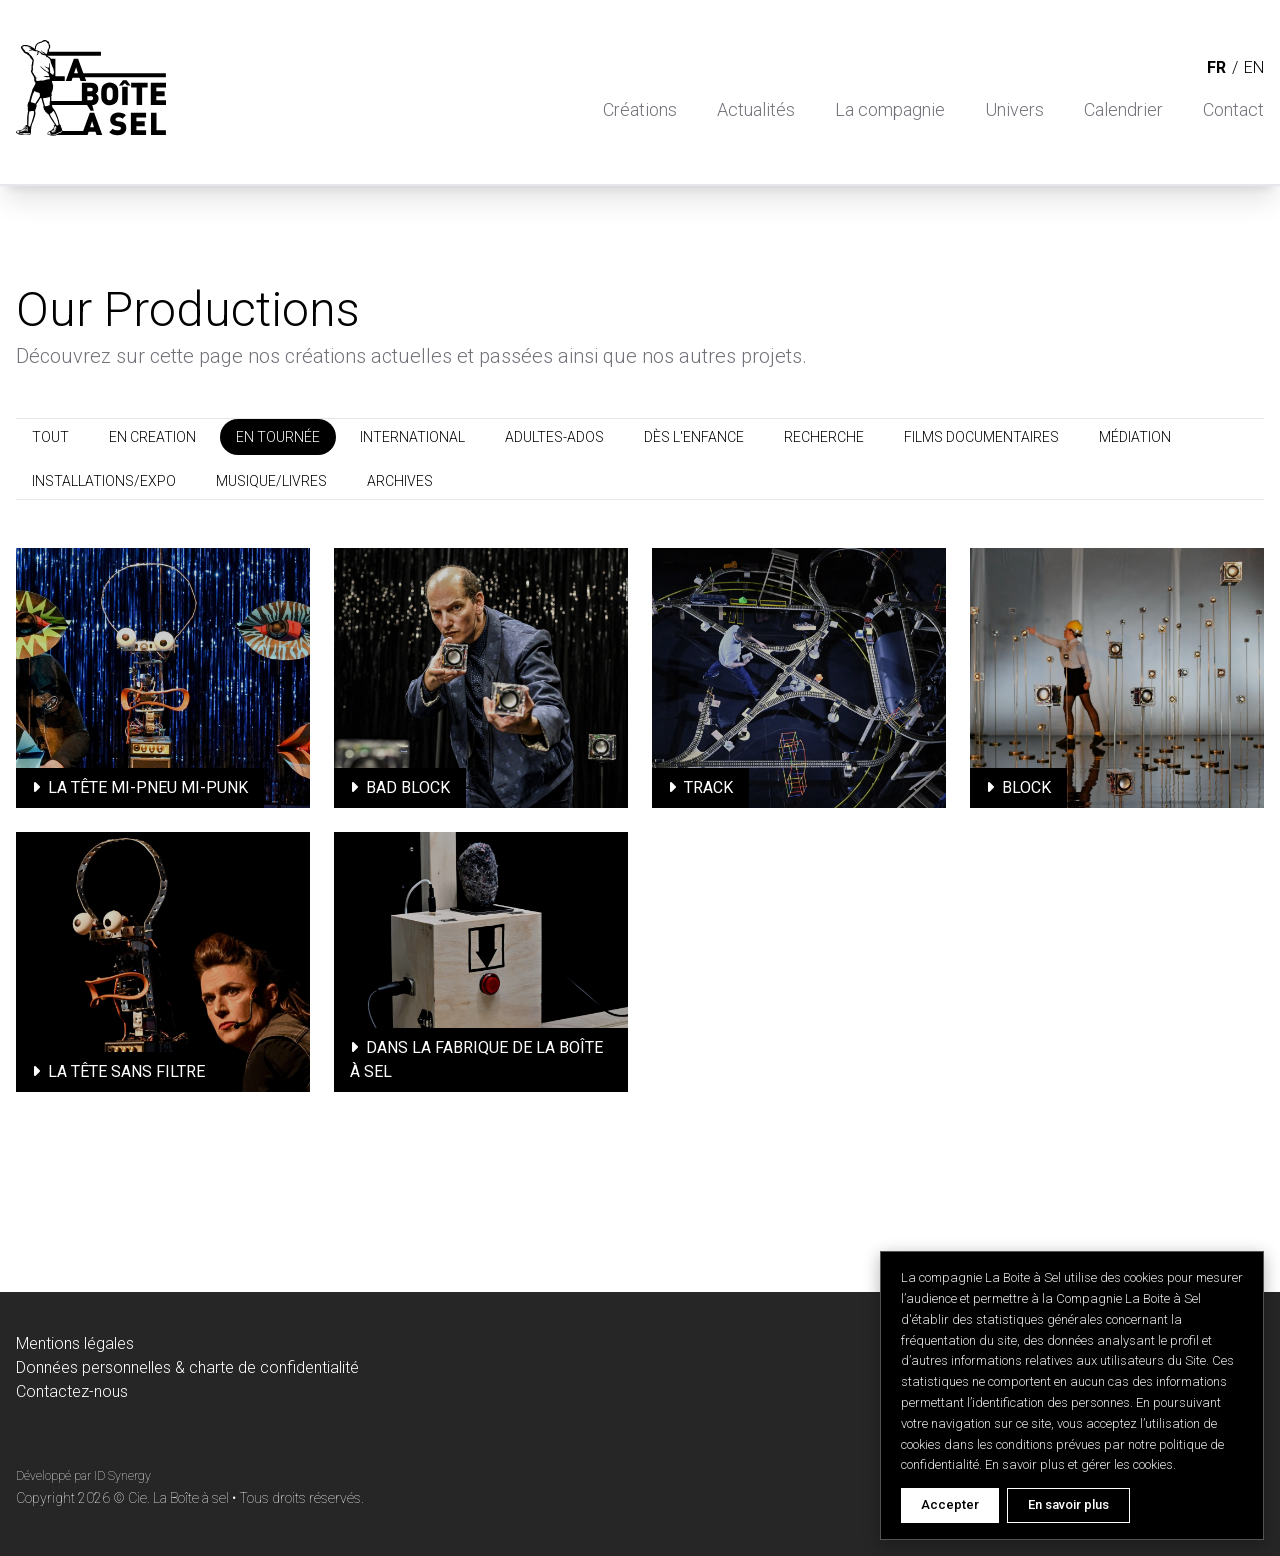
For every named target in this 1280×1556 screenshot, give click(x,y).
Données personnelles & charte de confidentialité (187, 1367)
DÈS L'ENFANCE (694, 437)
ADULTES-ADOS (554, 437)
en (1254, 67)
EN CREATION (152, 437)
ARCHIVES (400, 481)
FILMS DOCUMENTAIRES (981, 437)
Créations (640, 109)
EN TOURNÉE (278, 437)
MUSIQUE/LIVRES (271, 481)
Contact (1233, 109)
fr (1216, 67)
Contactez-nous (72, 1391)
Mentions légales (75, 1343)
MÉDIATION (1135, 437)
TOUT (50, 437)
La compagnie (890, 109)
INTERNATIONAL (412, 437)
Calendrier (1123, 109)
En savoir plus (1068, 1504)
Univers (1014, 109)
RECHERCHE (824, 437)
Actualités (756, 109)
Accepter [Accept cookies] (950, 1504)
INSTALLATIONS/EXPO (104, 481)
